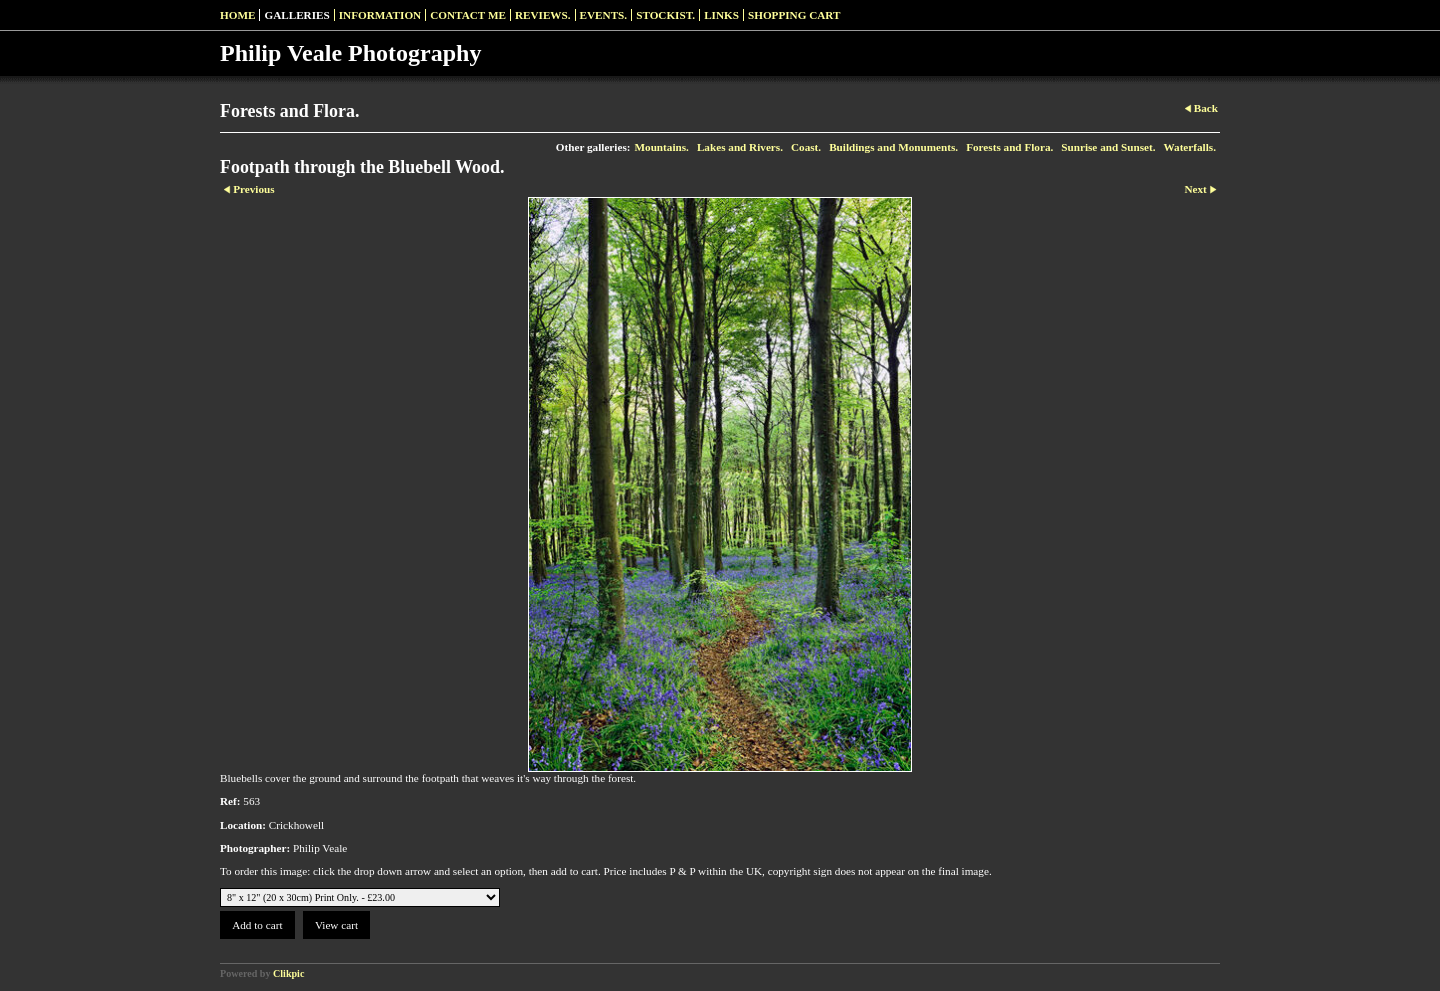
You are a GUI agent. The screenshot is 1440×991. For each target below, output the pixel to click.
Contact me (468, 15)
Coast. (806, 147)
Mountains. (661, 147)
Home (237, 15)
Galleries (296, 15)
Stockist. (665, 15)
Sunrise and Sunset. (1108, 147)
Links (721, 15)
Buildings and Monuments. (893, 147)
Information (380, 15)
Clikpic (288, 973)
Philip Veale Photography (350, 53)
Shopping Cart (794, 15)
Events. (604, 15)
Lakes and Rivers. (740, 147)
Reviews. (543, 15)
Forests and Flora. (1009, 147)
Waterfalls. (1189, 147)
